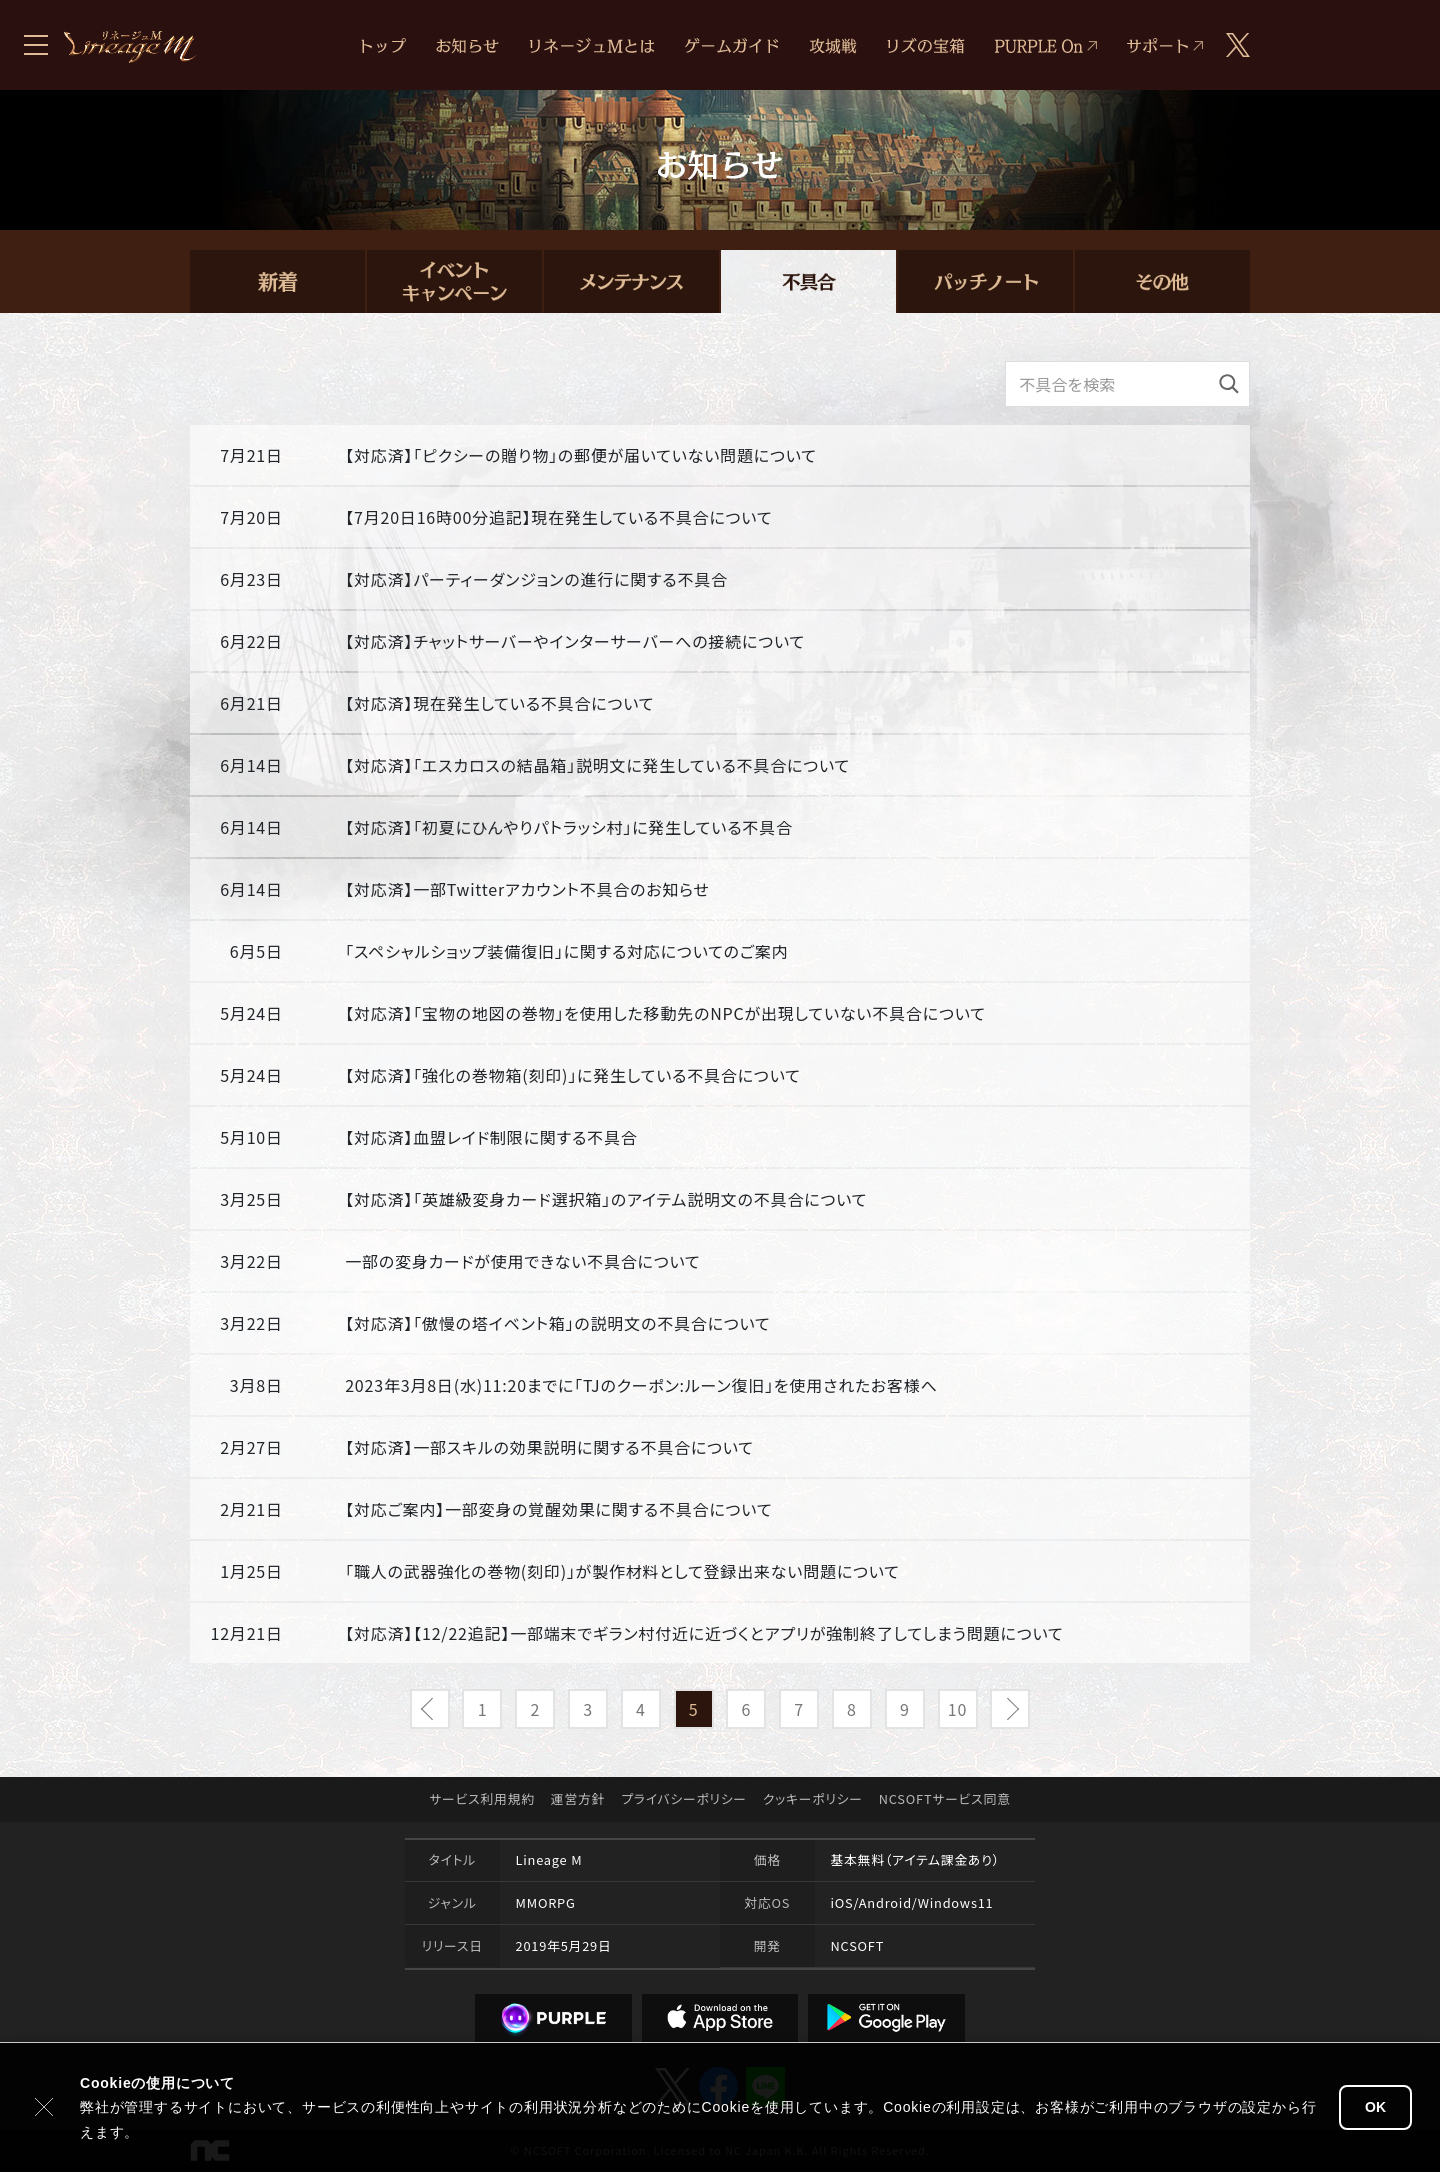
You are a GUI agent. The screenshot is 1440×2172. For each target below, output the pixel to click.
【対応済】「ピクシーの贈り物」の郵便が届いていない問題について (581, 455)
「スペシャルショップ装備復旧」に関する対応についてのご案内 (566, 951)
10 (957, 1709)
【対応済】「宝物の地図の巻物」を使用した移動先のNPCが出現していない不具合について (665, 1013)
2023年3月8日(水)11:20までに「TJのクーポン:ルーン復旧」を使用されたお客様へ (641, 1385)
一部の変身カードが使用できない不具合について (522, 1261)
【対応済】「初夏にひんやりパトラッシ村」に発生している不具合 (569, 827)
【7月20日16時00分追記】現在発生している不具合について (558, 517)
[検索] (1229, 384)
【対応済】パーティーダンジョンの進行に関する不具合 (536, 579)
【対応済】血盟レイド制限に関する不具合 (491, 1137)
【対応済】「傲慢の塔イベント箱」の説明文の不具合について (557, 1323)
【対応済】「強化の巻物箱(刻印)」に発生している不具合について (572, 1075)
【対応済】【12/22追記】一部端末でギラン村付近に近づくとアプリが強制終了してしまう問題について (704, 1633)
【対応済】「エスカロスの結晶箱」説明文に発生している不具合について (597, 765)
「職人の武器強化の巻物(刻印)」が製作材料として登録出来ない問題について (622, 1571)
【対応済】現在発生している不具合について (499, 703)
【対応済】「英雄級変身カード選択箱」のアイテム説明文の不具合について (606, 1199)
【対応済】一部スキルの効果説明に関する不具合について (549, 1447)
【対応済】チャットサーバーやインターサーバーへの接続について (575, 641)
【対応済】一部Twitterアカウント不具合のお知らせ (527, 889)
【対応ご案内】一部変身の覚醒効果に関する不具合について (558, 1509)
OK (1375, 2107)
